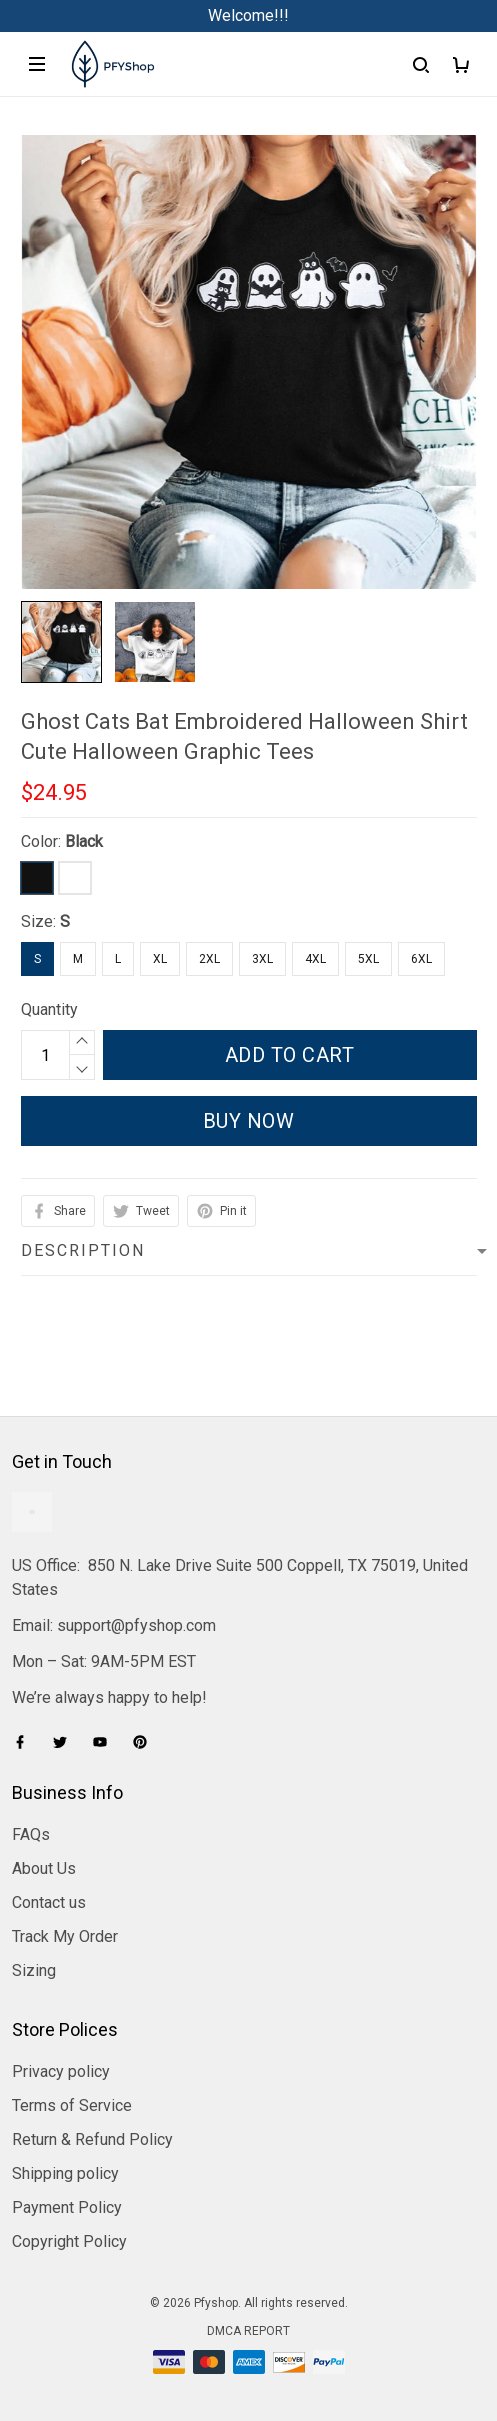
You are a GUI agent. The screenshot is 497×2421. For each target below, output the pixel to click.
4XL (315, 959)
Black (84, 841)
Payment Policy (67, 2207)
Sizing (34, 1970)
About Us (44, 1868)
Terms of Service (72, 2105)
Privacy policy (61, 2071)
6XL (421, 959)
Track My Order (65, 1936)
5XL (368, 959)
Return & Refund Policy (92, 2139)
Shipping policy (65, 2173)
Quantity (49, 1009)
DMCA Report (248, 2331)
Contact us (49, 1902)
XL (160, 959)
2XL (209, 959)
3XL (262, 959)
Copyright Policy (69, 2241)
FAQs (31, 1834)
